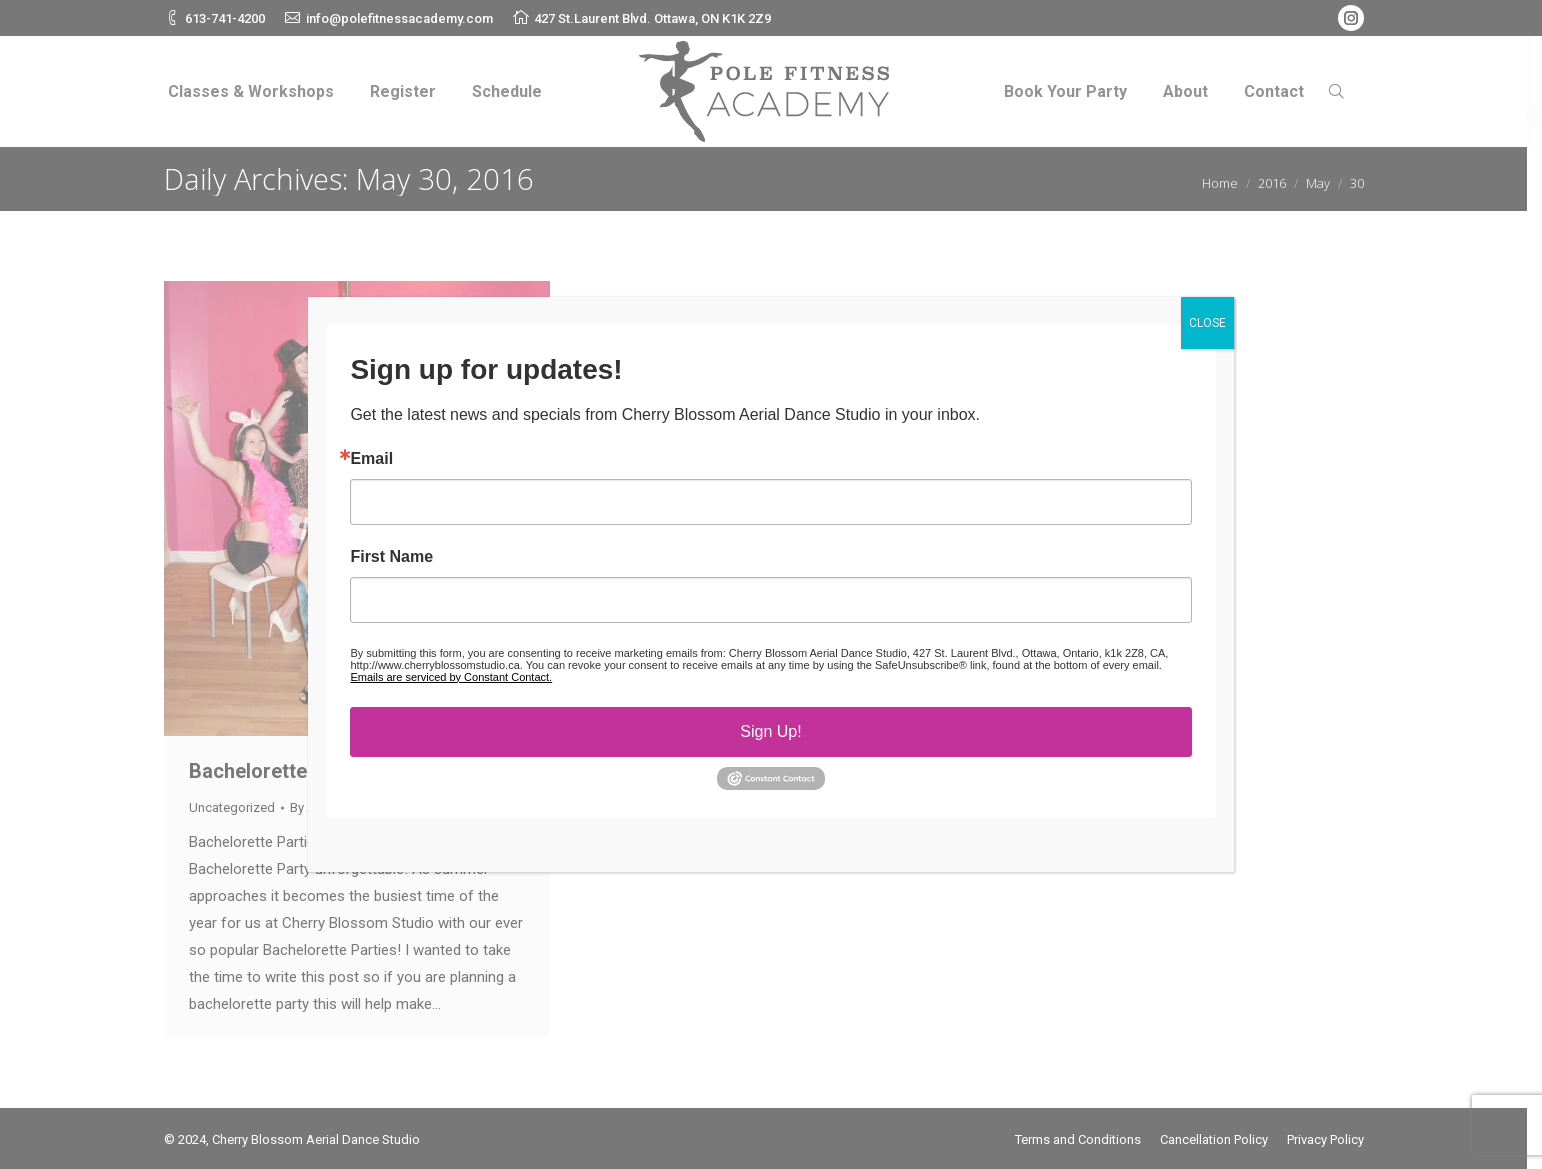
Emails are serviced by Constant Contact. (451, 677)
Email (371, 459)
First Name (391, 557)
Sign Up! (770, 731)
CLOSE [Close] (1207, 323)
